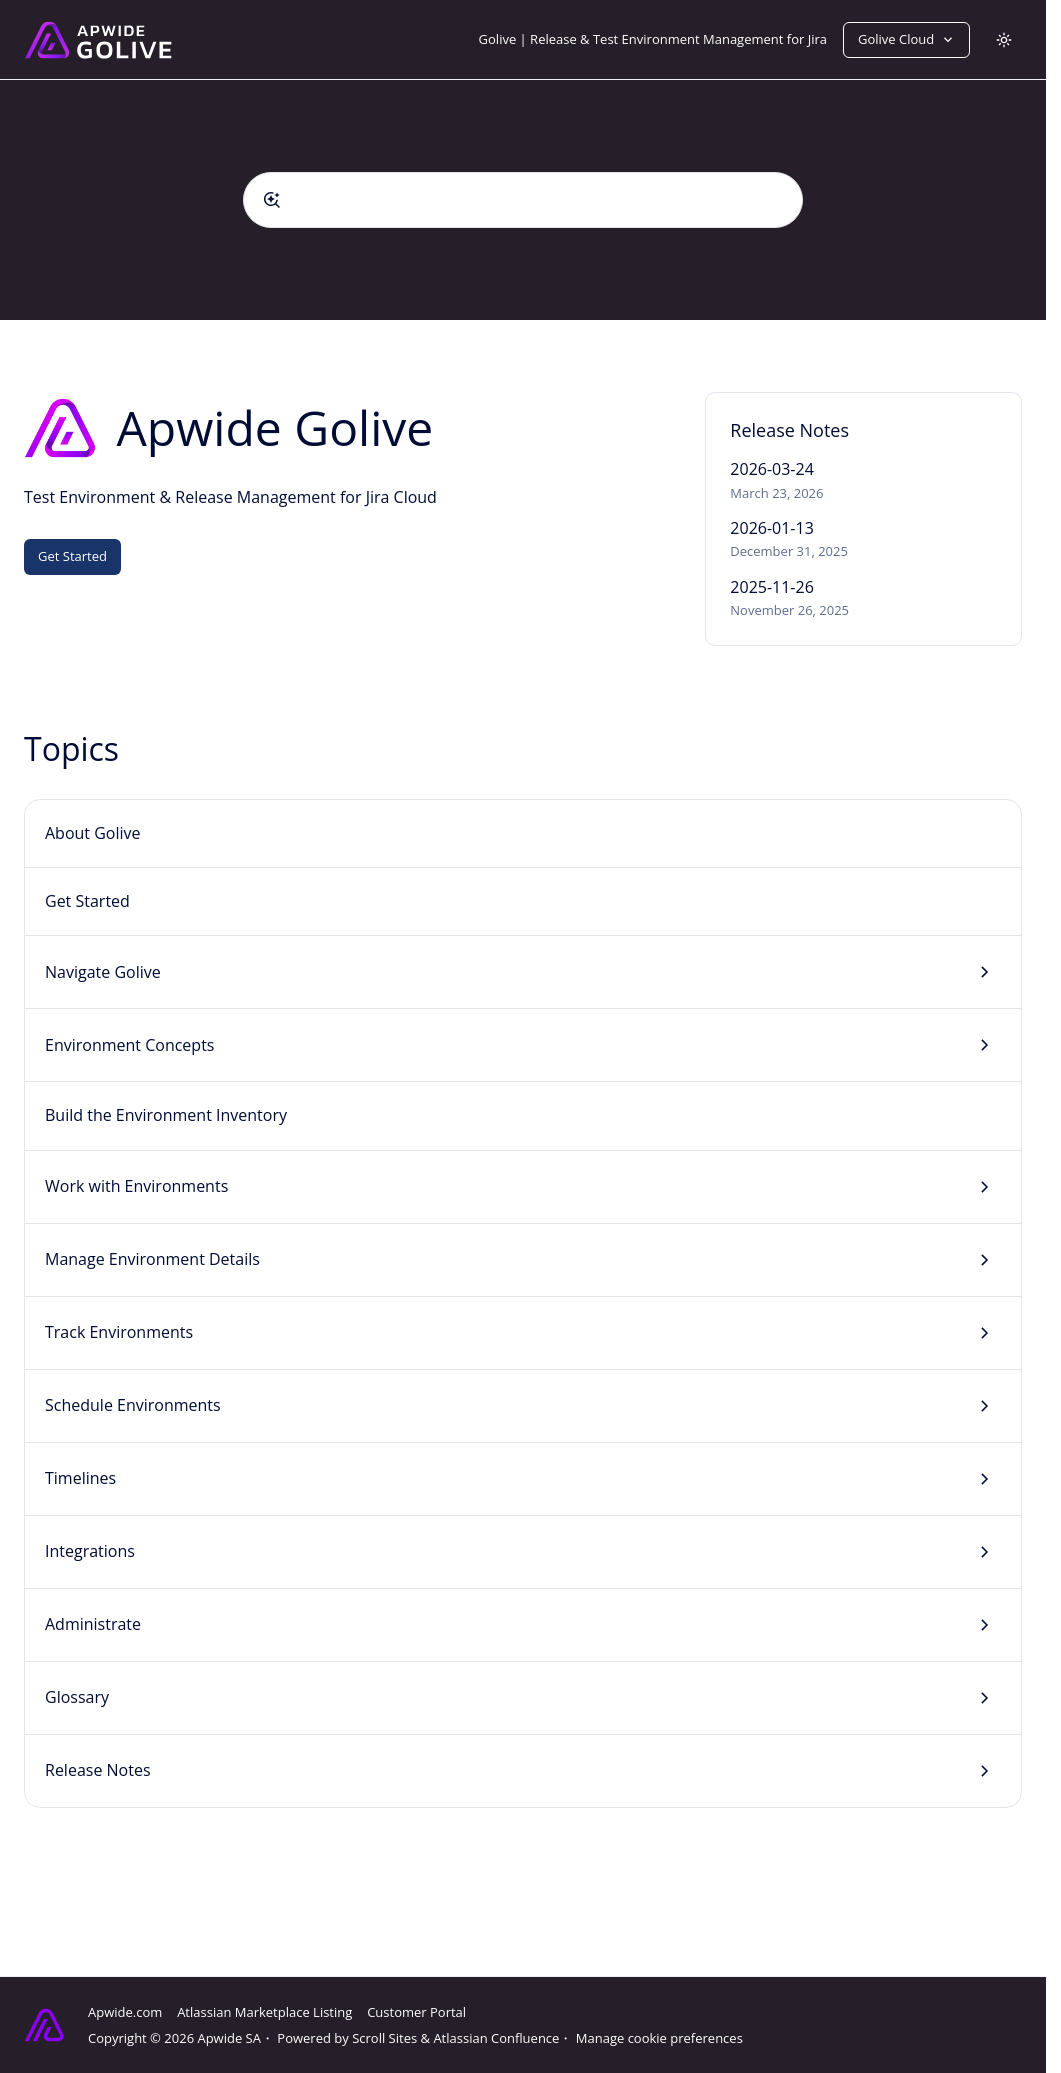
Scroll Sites (384, 2038)
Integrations (90, 1551)
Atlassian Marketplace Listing (264, 2012)
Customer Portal (416, 2012)
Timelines (80, 1478)
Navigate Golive (103, 972)
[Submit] (272, 200)
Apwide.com (125, 2012)
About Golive (93, 833)
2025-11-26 (771, 587)
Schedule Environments (133, 1405)
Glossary (77, 1697)
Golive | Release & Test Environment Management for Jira (653, 39)
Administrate (93, 1624)
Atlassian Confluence (496, 2038)
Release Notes (98, 1770)
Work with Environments (136, 1186)
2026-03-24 (771, 469)
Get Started (72, 556)
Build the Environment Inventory (166, 1115)
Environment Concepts (129, 1045)
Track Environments (119, 1332)
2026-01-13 (771, 528)
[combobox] (523, 200)
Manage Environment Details (152, 1259)
